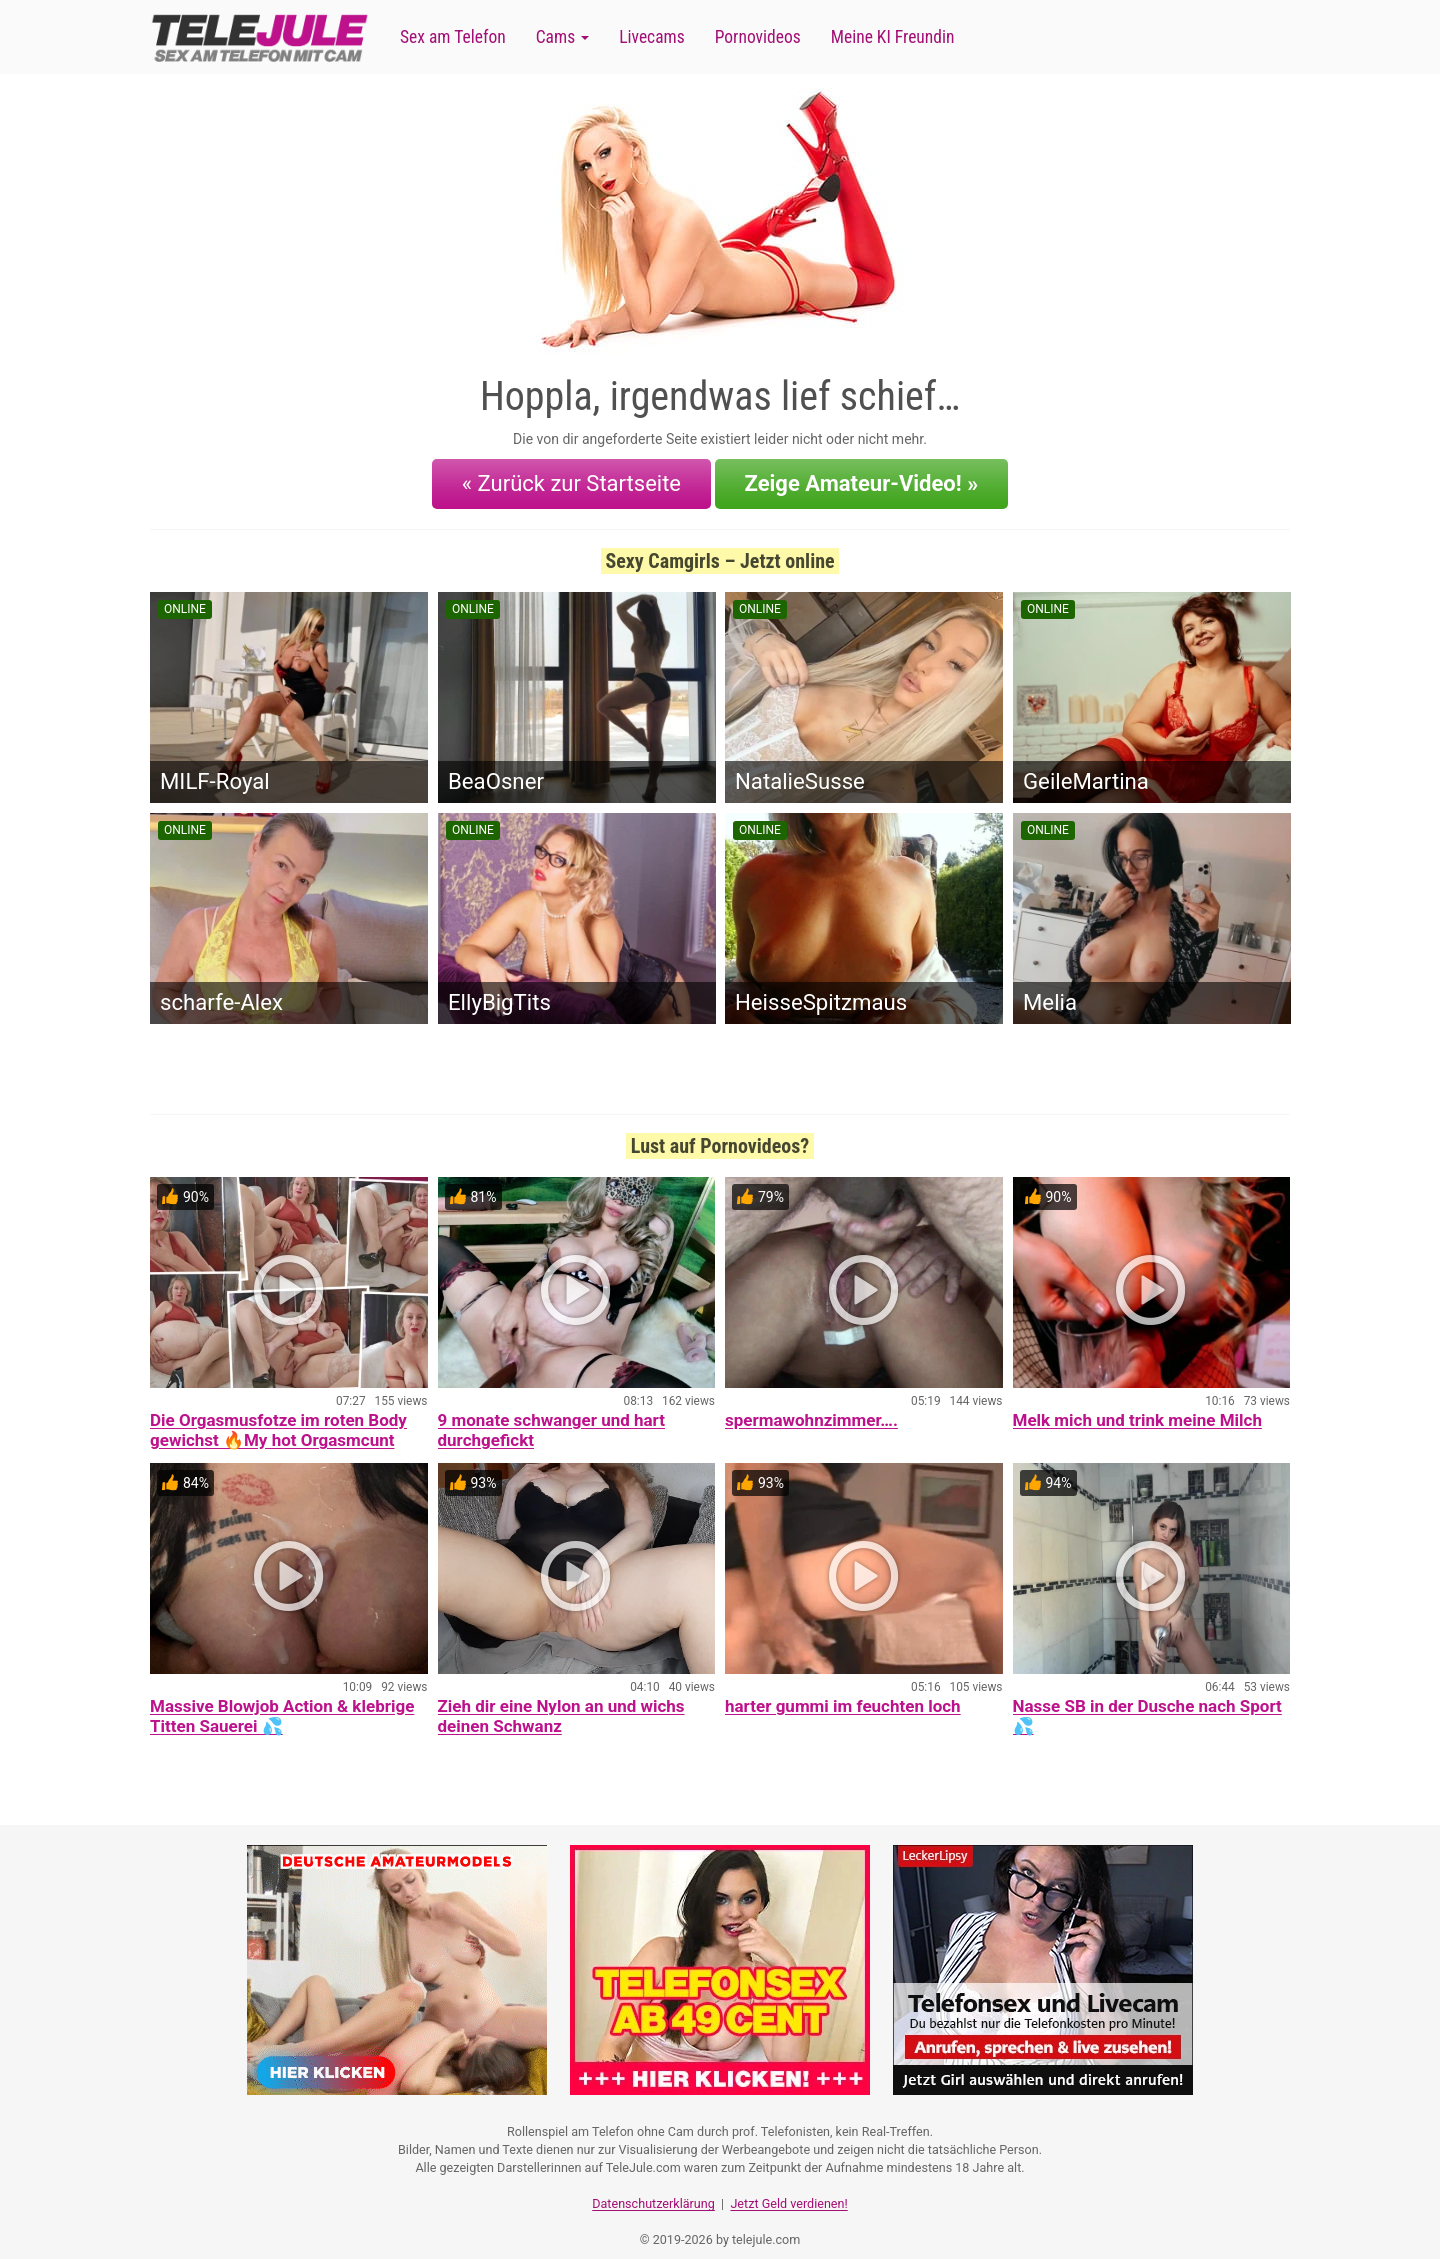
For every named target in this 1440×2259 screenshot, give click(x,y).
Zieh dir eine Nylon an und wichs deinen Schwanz (561, 1704)
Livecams (652, 37)
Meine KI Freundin (893, 37)
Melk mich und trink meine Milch (1137, 1408)
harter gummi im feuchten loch (843, 1694)
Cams (562, 37)
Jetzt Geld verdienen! (788, 2184)
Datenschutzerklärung (653, 2184)
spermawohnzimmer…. (811, 1408)
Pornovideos (758, 37)
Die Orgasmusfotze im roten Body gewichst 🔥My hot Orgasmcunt (278, 1418)
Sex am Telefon (453, 37)
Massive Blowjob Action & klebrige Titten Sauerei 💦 (282, 1704)
